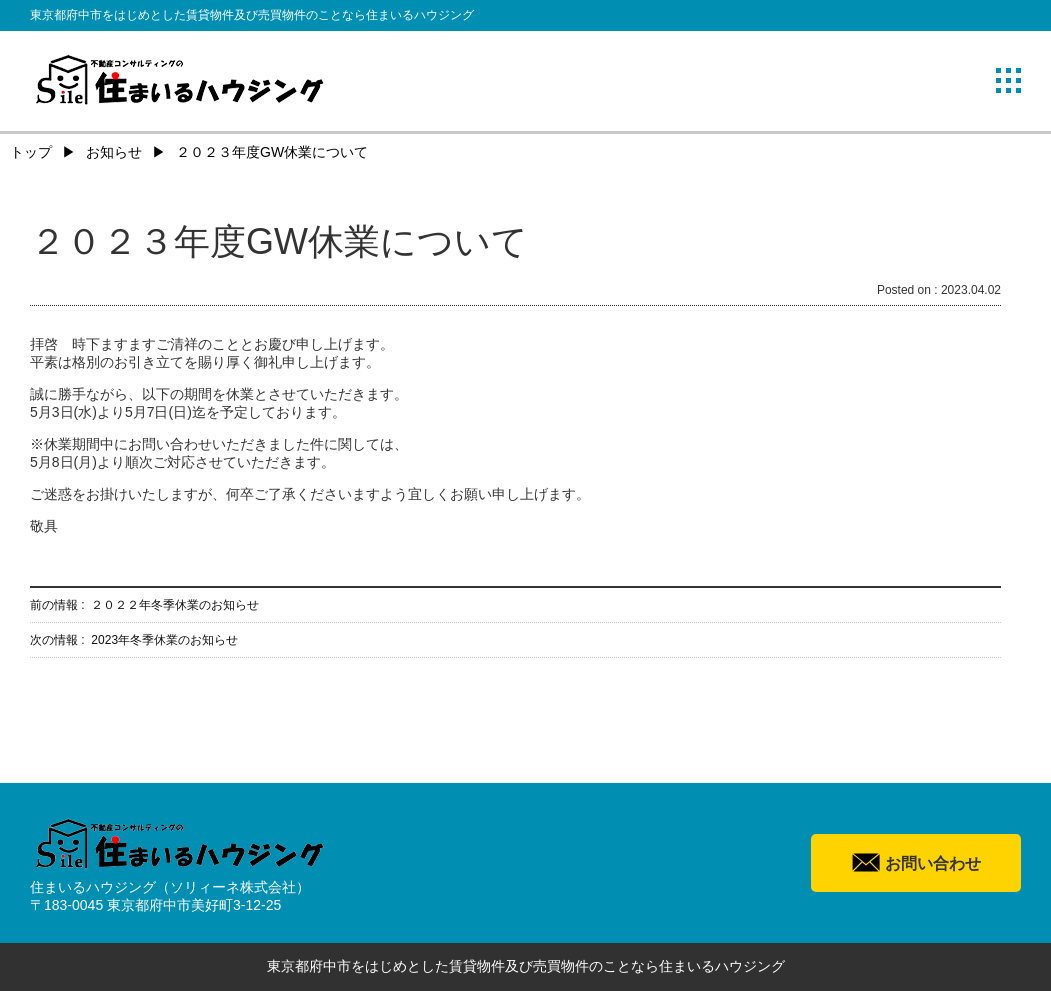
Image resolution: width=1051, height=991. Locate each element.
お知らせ (114, 152)
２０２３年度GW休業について (272, 152)
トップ (31, 152)
